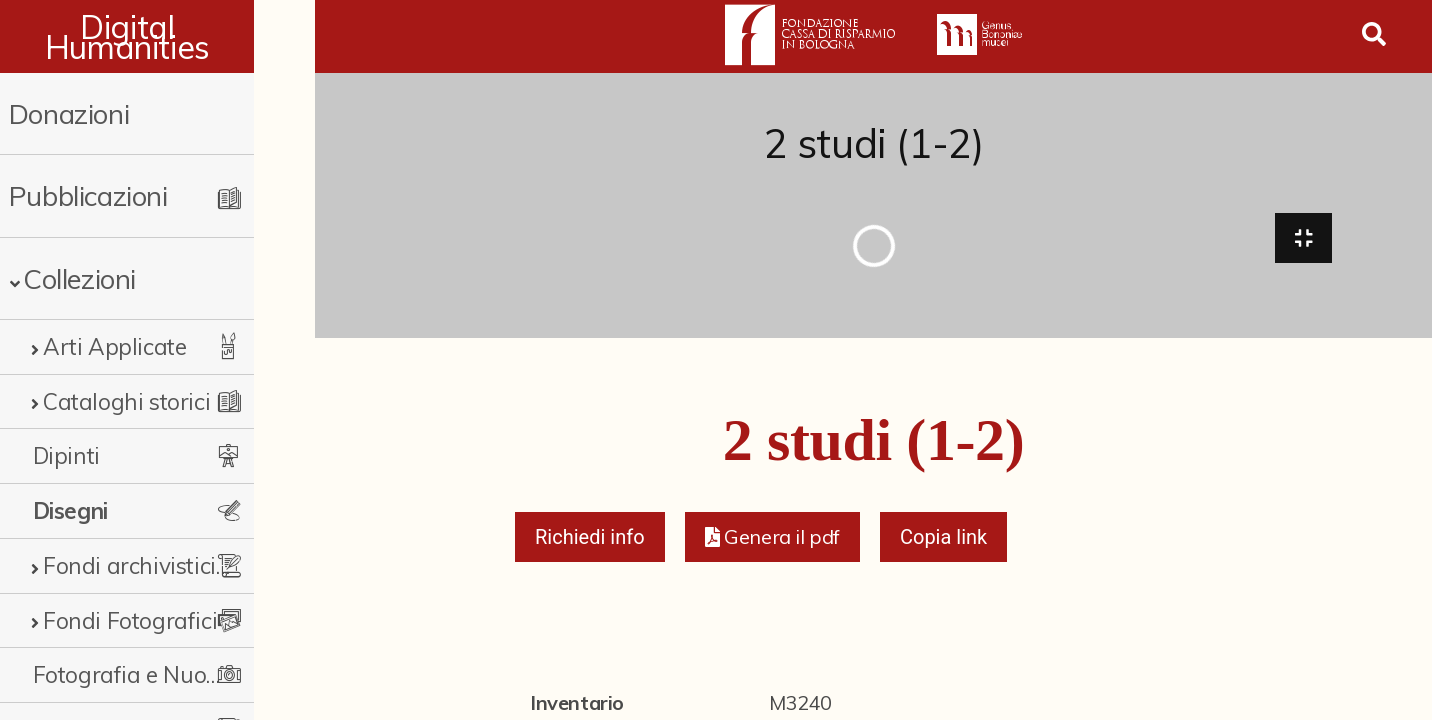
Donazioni (69, 113)
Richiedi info (590, 542)
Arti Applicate (114, 346)
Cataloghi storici (126, 401)
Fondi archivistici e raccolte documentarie (164, 565)
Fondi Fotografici (130, 620)
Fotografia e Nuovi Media (154, 674)
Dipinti (66, 455)
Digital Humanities (157, 37)
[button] (772, 542)
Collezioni (79, 278)
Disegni (70, 510)
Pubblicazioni (88, 195)
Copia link (943, 542)
